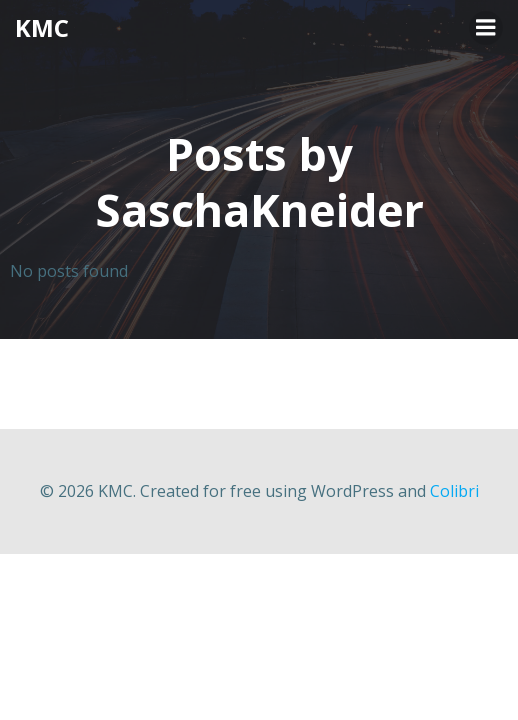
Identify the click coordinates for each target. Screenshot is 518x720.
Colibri (454, 491)
